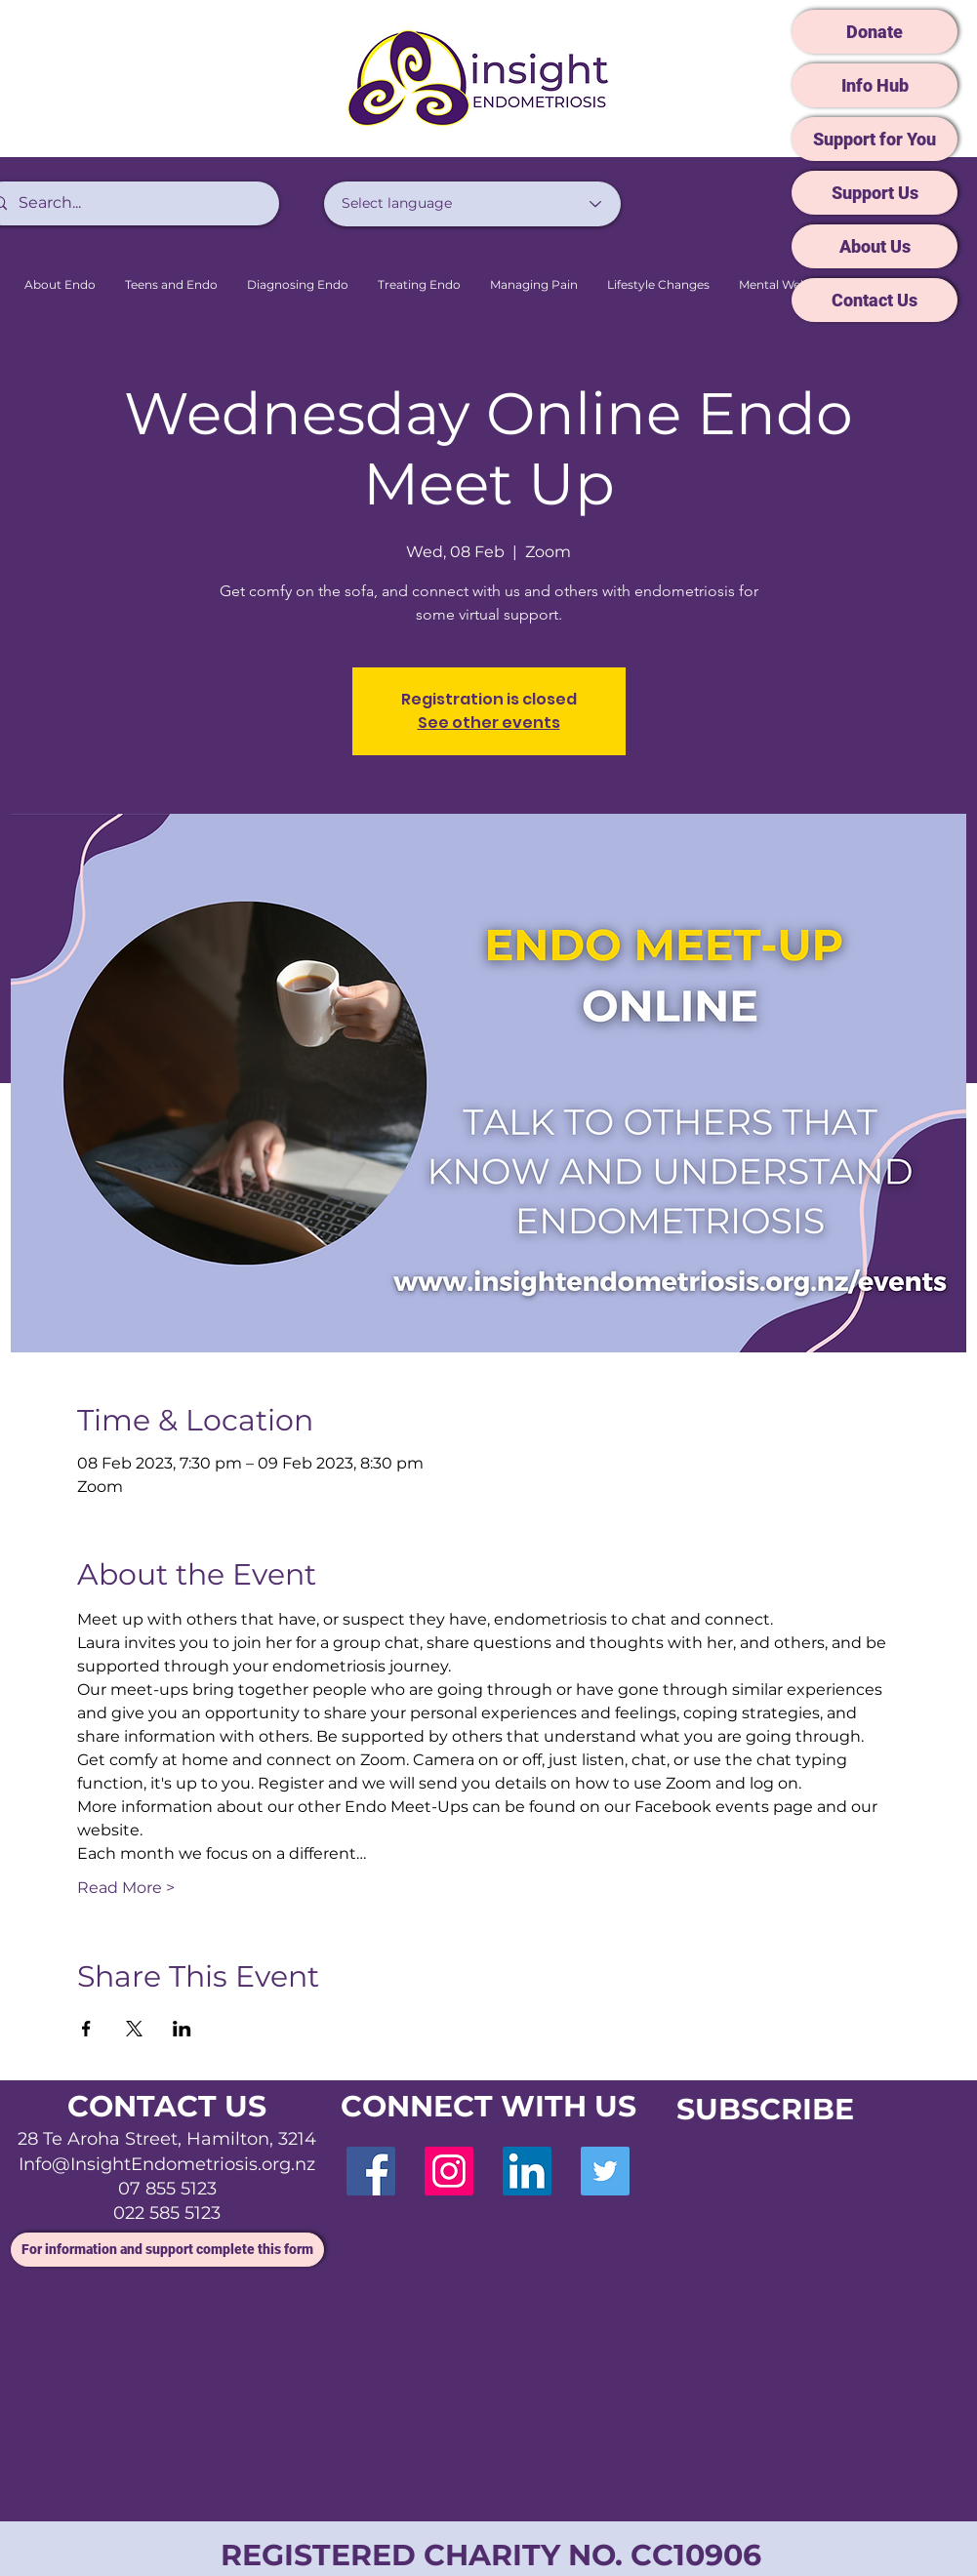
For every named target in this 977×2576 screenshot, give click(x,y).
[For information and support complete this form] (167, 2250)
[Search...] (128, 203)
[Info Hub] (874, 85)
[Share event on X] (134, 2028)
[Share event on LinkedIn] (182, 2028)
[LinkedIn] (527, 2171)
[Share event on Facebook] (86, 2028)
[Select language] (472, 203)
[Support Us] (874, 193)
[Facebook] (370, 2171)
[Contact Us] (874, 300)
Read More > (126, 1887)
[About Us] (874, 246)
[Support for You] (874, 139)
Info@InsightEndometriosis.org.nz (167, 2164)
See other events (489, 722)
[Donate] (874, 32)
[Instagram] (449, 2171)
